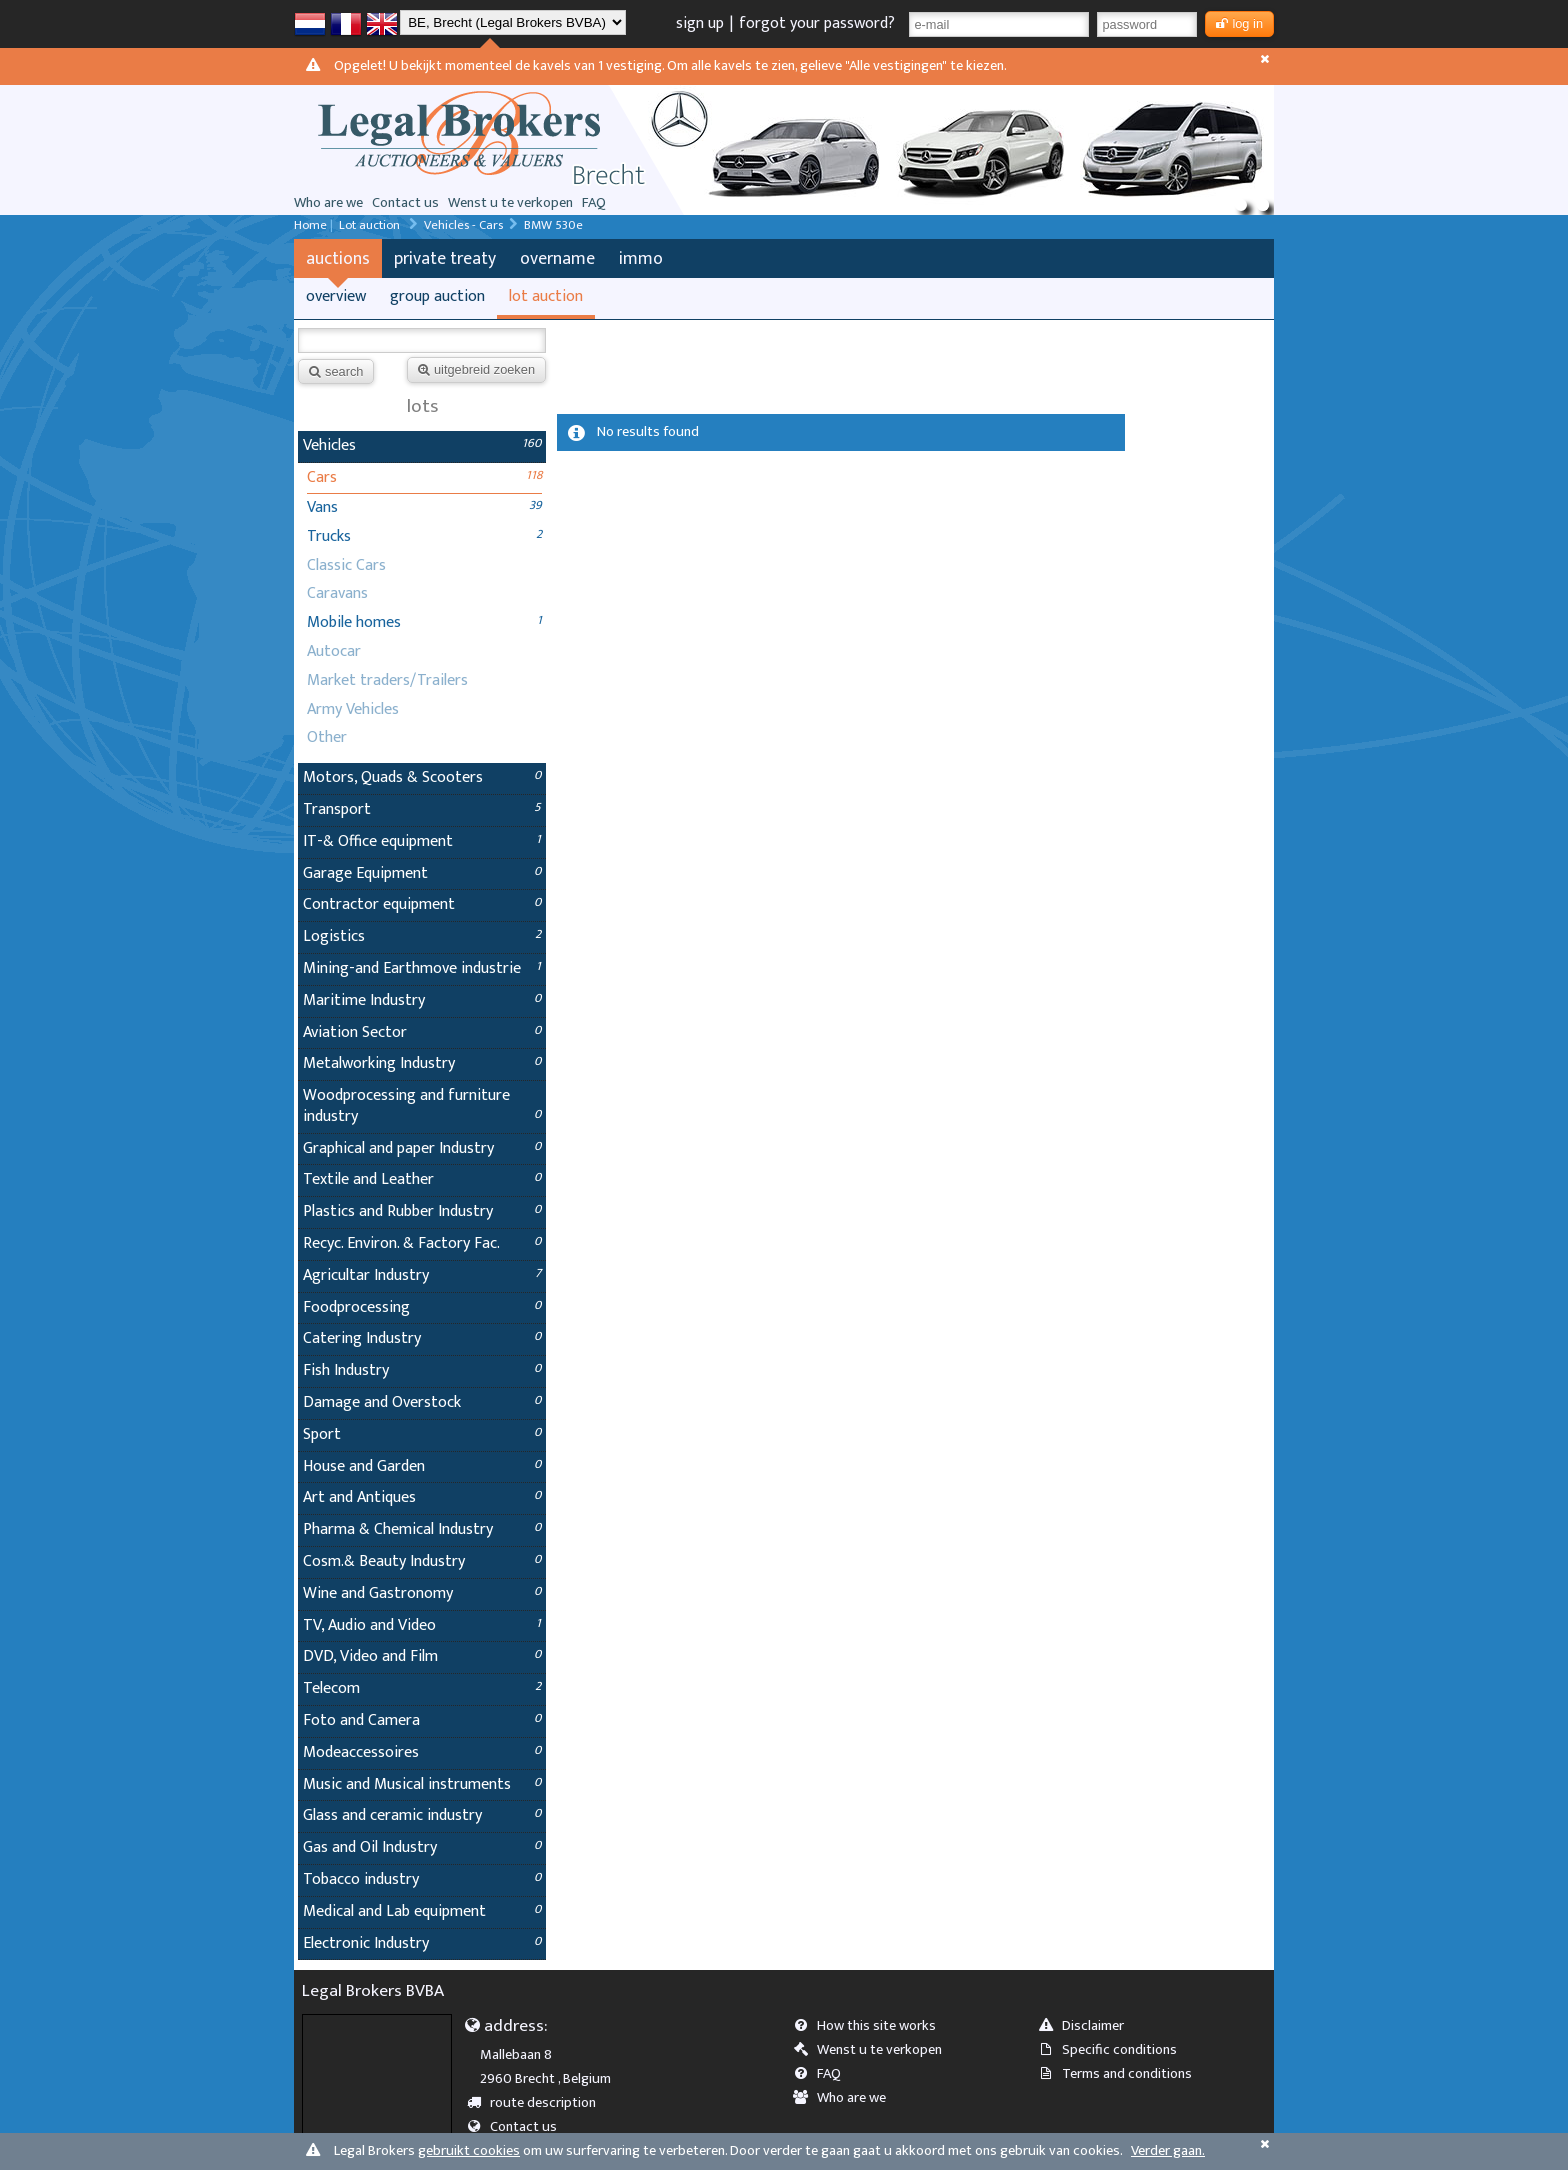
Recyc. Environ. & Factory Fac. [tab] (422, 1243)
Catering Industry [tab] (422, 1338)
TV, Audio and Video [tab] (422, 1625)
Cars (322, 477)
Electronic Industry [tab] (422, 1943)
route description (538, 2103)
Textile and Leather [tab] (422, 1179)
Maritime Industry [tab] (422, 1000)
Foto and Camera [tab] (422, 1720)
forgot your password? (817, 23)
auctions (338, 258)
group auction (437, 296)
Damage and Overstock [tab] (422, 1402)
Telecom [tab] (422, 1688)
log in (1239, 23)
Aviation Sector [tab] (422, 1032)
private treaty (445, 258)
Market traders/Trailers (387, 680)
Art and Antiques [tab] (422, 1497)
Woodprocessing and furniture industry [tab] (422, 1106)
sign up (700, 23)
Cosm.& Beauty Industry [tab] (422, 1561)
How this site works (871, 2026)
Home (310, 225)
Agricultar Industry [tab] (422, 1275)
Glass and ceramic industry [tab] (422, 1815)
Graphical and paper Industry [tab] (422, 1148)
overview (336, 296)
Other (327, 737)
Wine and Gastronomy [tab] (422, 1593)
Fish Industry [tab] (422, 1370)
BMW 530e (553, 225)
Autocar (334, 651)
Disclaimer (1087, 2026)
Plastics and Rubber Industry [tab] (422, 1211)
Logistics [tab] (422, 936)
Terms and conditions (1121, 2074)
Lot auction (371, 225)
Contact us (405, 203)
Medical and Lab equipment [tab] (422, 1911)
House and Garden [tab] (422, 1466)
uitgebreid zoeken (476, 369)
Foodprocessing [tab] (422, 1307)
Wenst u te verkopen (510, 203)
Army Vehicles (353, 709)
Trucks (329, 536)
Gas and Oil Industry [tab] (422, 1847)
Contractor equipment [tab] (422, 904)
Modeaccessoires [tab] (422, 1752)
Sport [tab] (422, 1434)
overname (557, 258)
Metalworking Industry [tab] (422, 1063)
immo (641, 258)
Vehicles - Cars (463, 225)
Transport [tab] (422, 809)
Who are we (328, 203)
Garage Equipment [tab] (422, 873)
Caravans (337, 593)
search (336, 371)
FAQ (594, 203)
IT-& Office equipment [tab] (422, 841)
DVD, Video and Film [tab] (422, 1656)
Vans (322, 507)
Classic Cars (346, 565)
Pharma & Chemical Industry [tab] (422, 1529)
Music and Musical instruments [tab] (422, 1784)
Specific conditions (1114, 2050)
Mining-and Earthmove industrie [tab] (422, 968)
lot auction (546, 296)
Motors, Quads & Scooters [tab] (422, 777)
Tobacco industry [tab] (422, 1879)
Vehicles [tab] (422, 445)
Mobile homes (354, 622)
